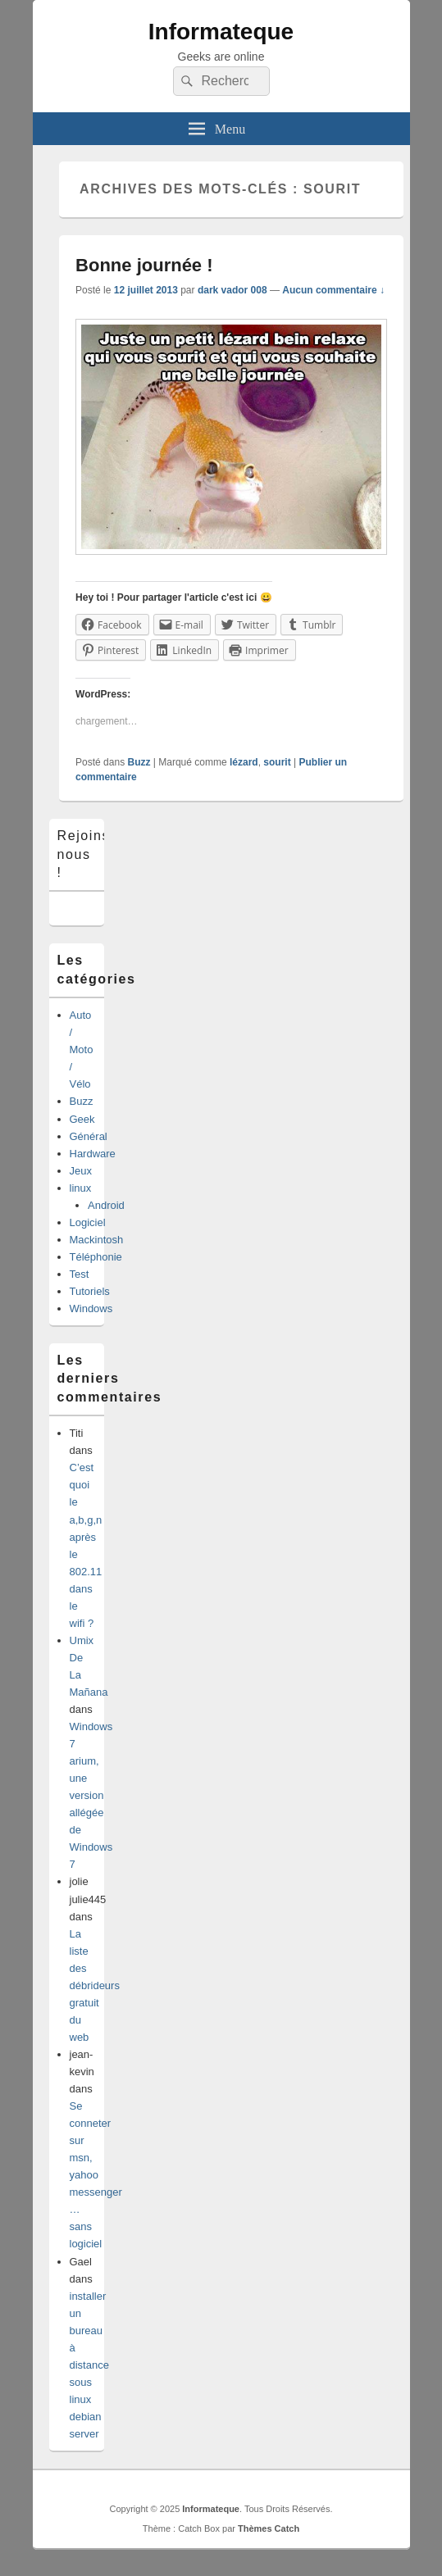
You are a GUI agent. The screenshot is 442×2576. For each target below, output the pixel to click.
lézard (244, 762)
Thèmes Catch (268, 2528)
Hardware (93, 1153)
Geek (82, 1119)
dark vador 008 (232, 290)
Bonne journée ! (143, 265)
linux (81, 1188)
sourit (276, 762)
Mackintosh (97, 1239)
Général (88, 1136)
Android (106, 1205)
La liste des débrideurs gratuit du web (95, 1985)
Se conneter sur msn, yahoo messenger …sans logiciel (96, 2175)
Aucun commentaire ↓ (333, 290)
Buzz (138, 762)
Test (79, 1274)
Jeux (81, 1171)
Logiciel (88, 1222)
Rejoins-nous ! (86, 854)
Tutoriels (90, 1291)
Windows (91, 1308)
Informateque (221, 31)
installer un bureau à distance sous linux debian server (89, 2365)
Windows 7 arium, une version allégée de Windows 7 (91, 1795)
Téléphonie (96, 1257)
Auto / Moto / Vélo (81, 1049)
